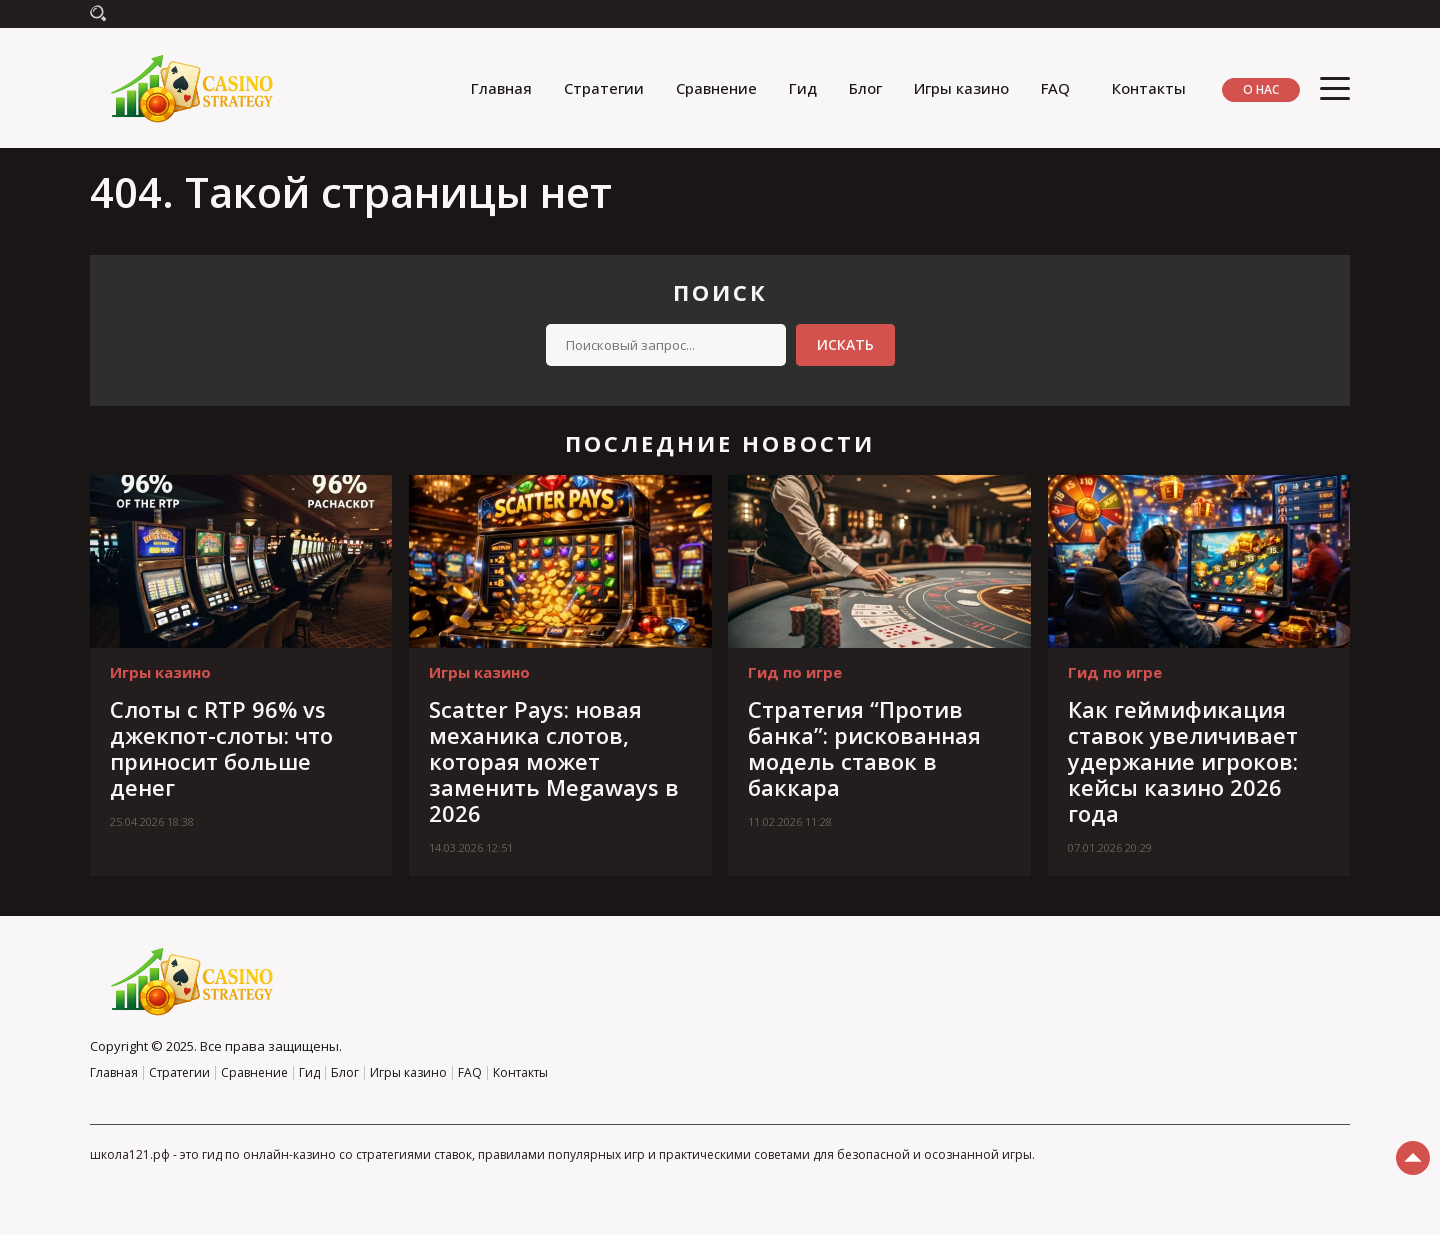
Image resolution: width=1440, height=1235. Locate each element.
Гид (803, 88)
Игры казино (961, 88)
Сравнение (716, 88)
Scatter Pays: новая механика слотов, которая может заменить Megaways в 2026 (554, 761)
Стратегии (604, 88)
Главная (501, 88)
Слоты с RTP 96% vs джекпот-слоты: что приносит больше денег (221, 748)
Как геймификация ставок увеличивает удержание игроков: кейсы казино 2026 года (1183, 761)
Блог (865, 88)
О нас (1261, 89)
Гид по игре (795, 672)
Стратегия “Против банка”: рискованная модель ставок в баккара (864, 748)
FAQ (1055, 88)
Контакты (1149, 88)
